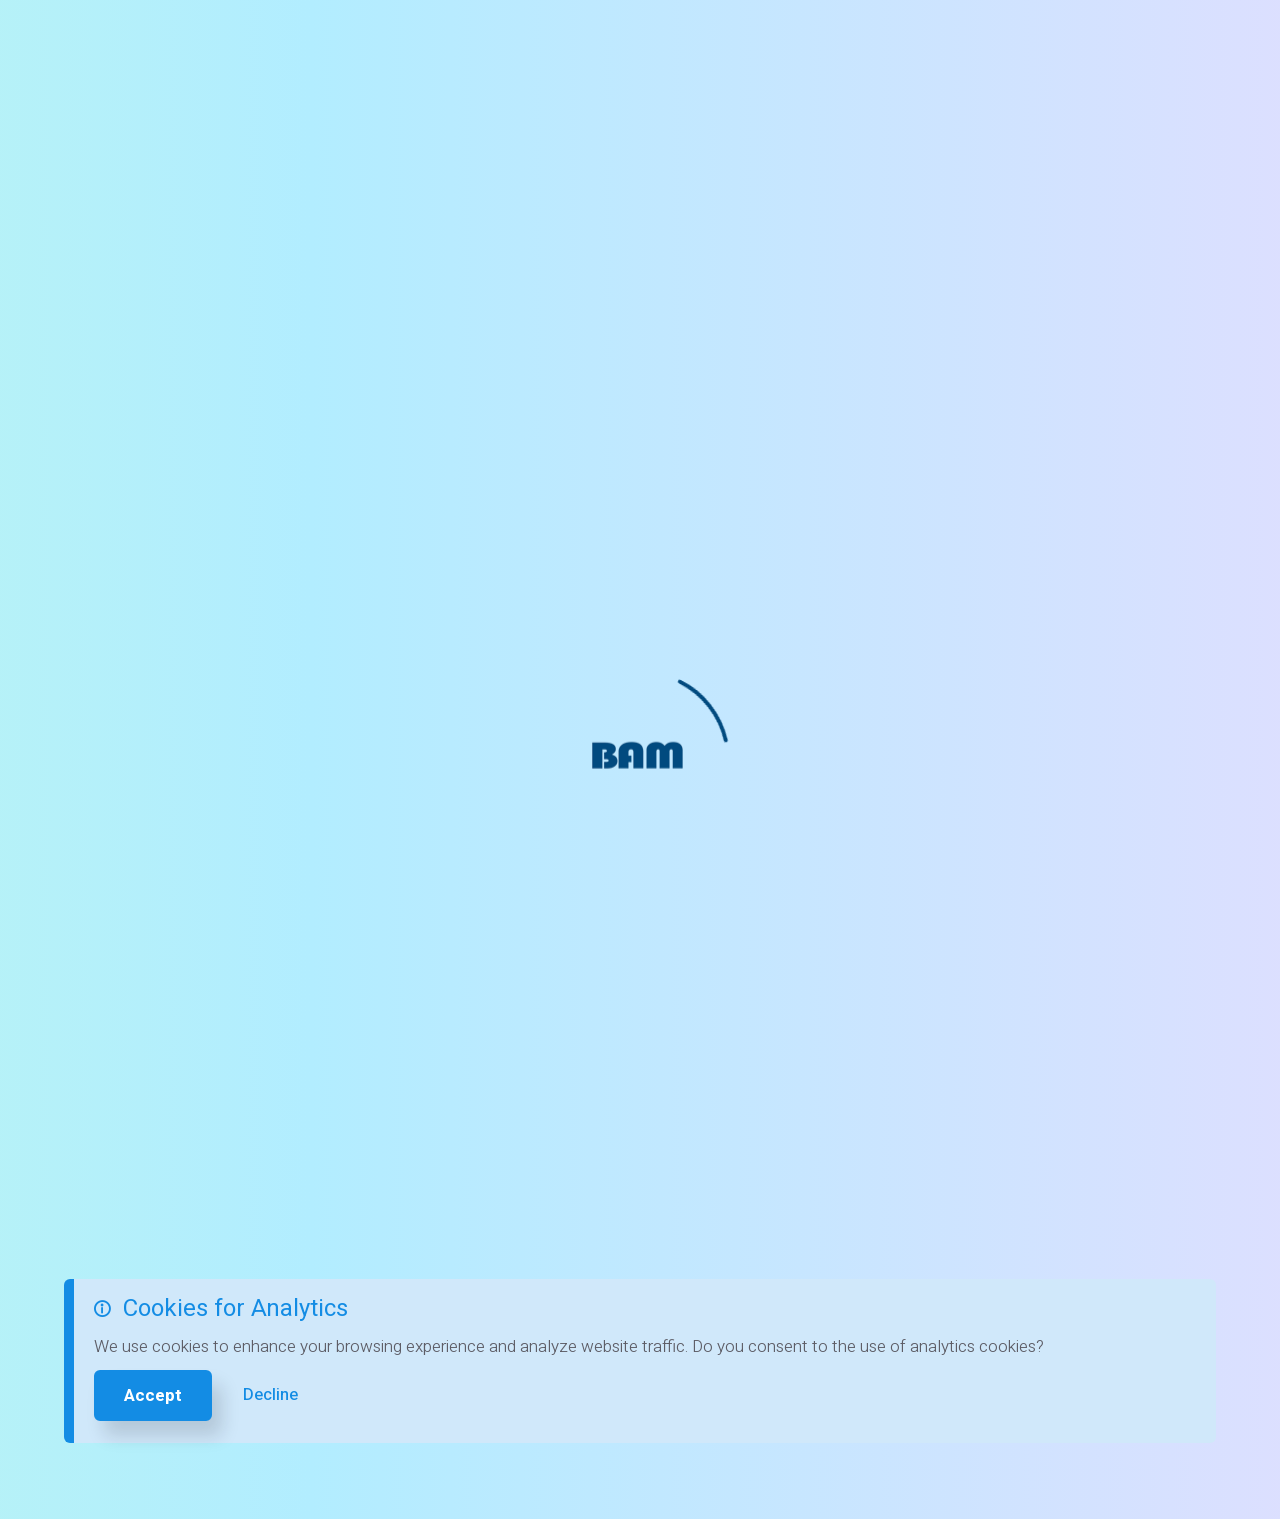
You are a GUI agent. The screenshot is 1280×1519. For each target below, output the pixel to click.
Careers (869, 39)
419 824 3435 (653, 850)
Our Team (1064, 918)
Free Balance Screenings (402, 39)
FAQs (1046, 849)
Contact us (764, 471)
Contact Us (570, 39)
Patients (677, 39)
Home (253, 39)
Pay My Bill (1168, 39)
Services (774, 39)
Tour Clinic (1067, 883)
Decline (270, 1394)
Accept (153, 1395)
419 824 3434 (997, 38)
